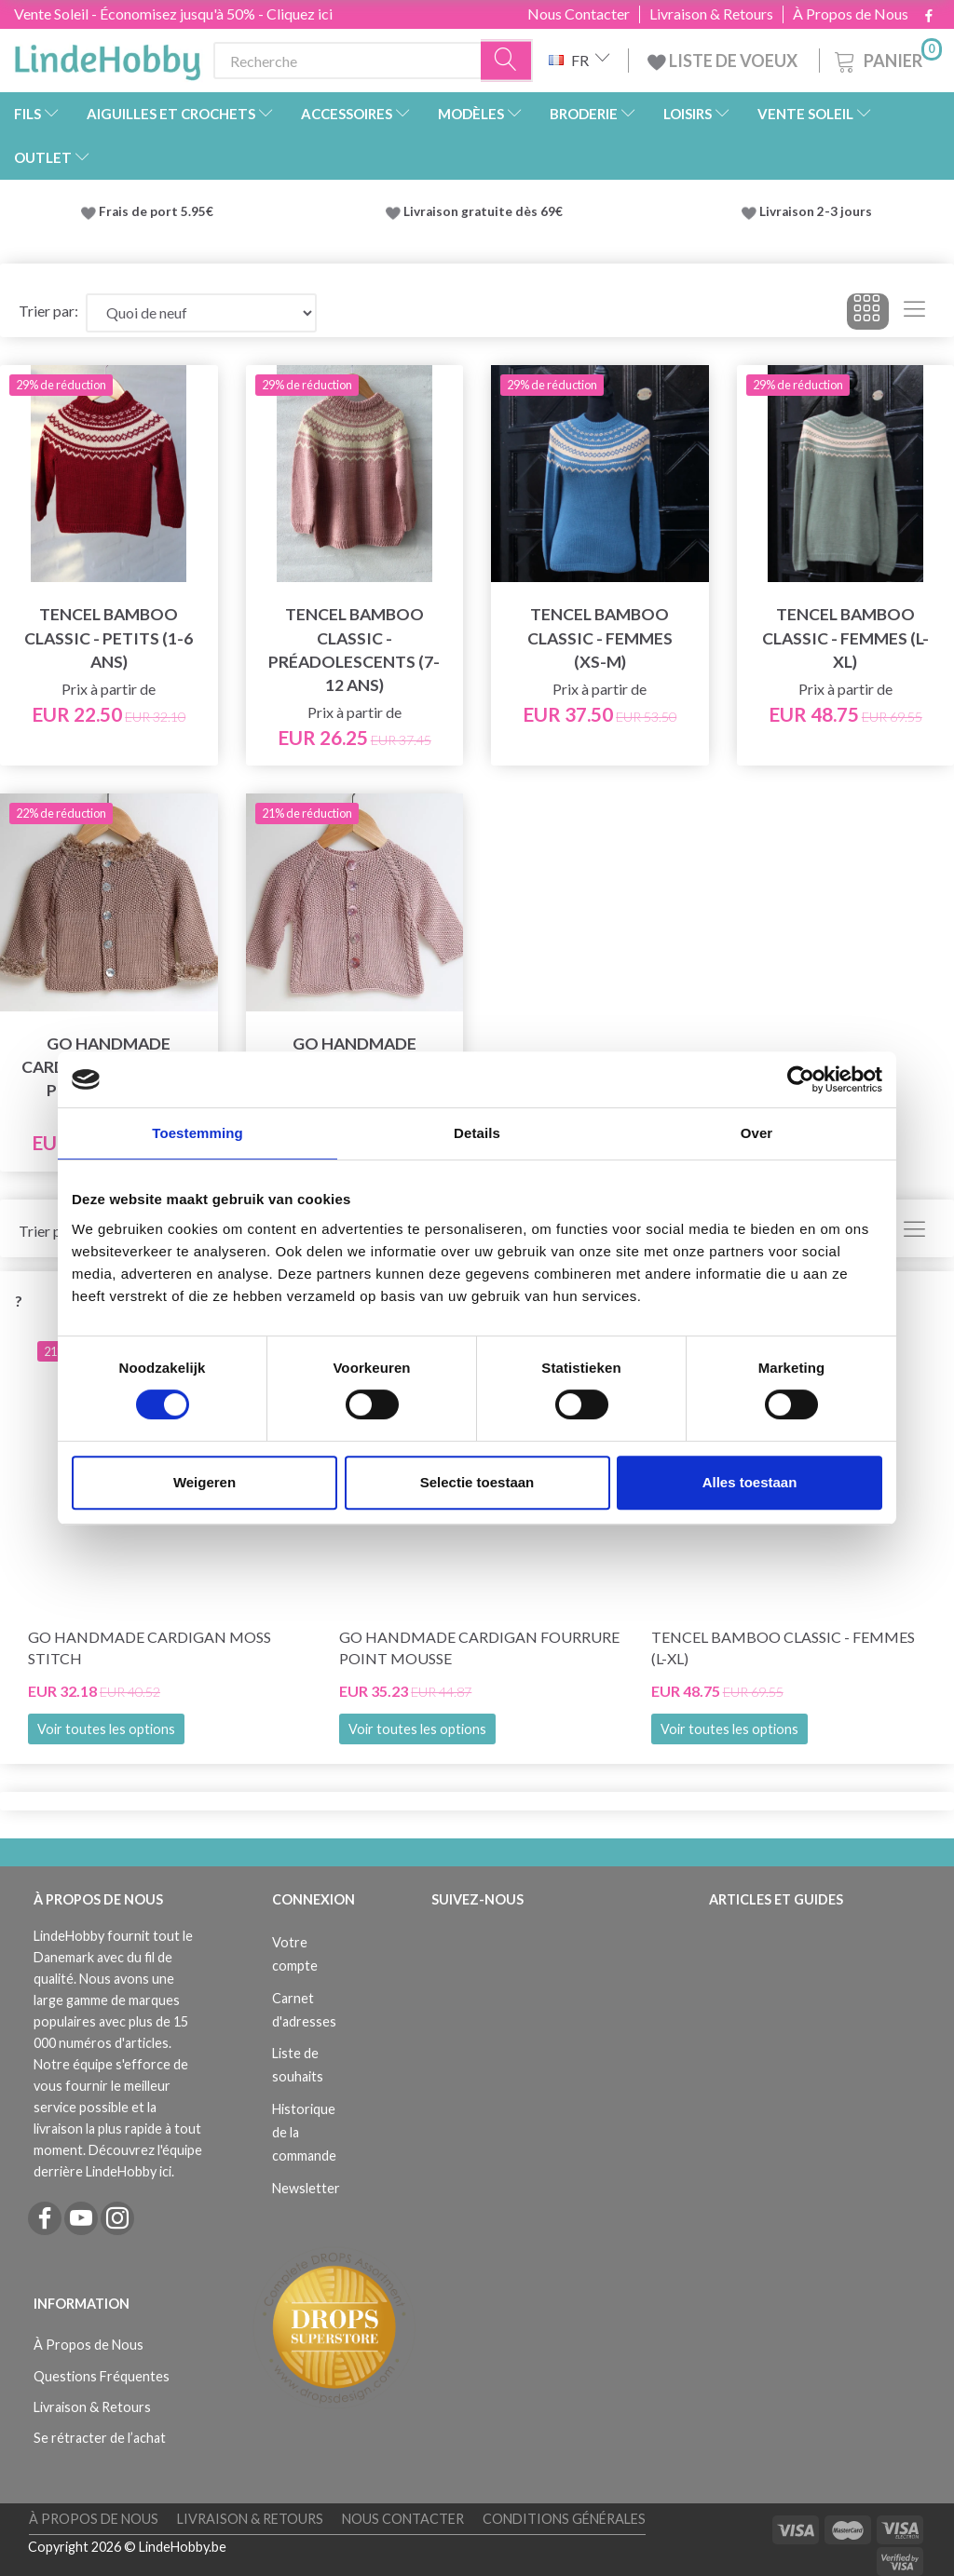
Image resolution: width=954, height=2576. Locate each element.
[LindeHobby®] (107, 56)
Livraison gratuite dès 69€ (485, 211)
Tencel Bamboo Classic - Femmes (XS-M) (600, 637)
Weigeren (204, 1482)
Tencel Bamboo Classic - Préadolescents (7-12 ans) (354, 649)
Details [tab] (477, 1133)
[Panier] (886, 58)
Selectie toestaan (477, 1482)
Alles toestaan (749, 1482)
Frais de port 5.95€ (156, 211)
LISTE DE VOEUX (723, 60)
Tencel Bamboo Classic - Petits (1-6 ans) (108, 637)
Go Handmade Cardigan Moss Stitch (149, 1647)
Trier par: (48, 310)
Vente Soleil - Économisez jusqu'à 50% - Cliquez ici (173, 13)
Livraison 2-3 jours (815, 211)
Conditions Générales (564, 2519)
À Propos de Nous (850, 14)
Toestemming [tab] (197, 1133)
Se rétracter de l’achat (100, 2438)
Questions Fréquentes (102, 2376)
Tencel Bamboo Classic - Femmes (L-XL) (845, 637)
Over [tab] (757, 1133)
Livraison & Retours (711, 14)
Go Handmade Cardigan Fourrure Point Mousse (479, 1647)
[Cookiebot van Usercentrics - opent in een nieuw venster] (800, 1079)
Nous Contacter (578, 14)
